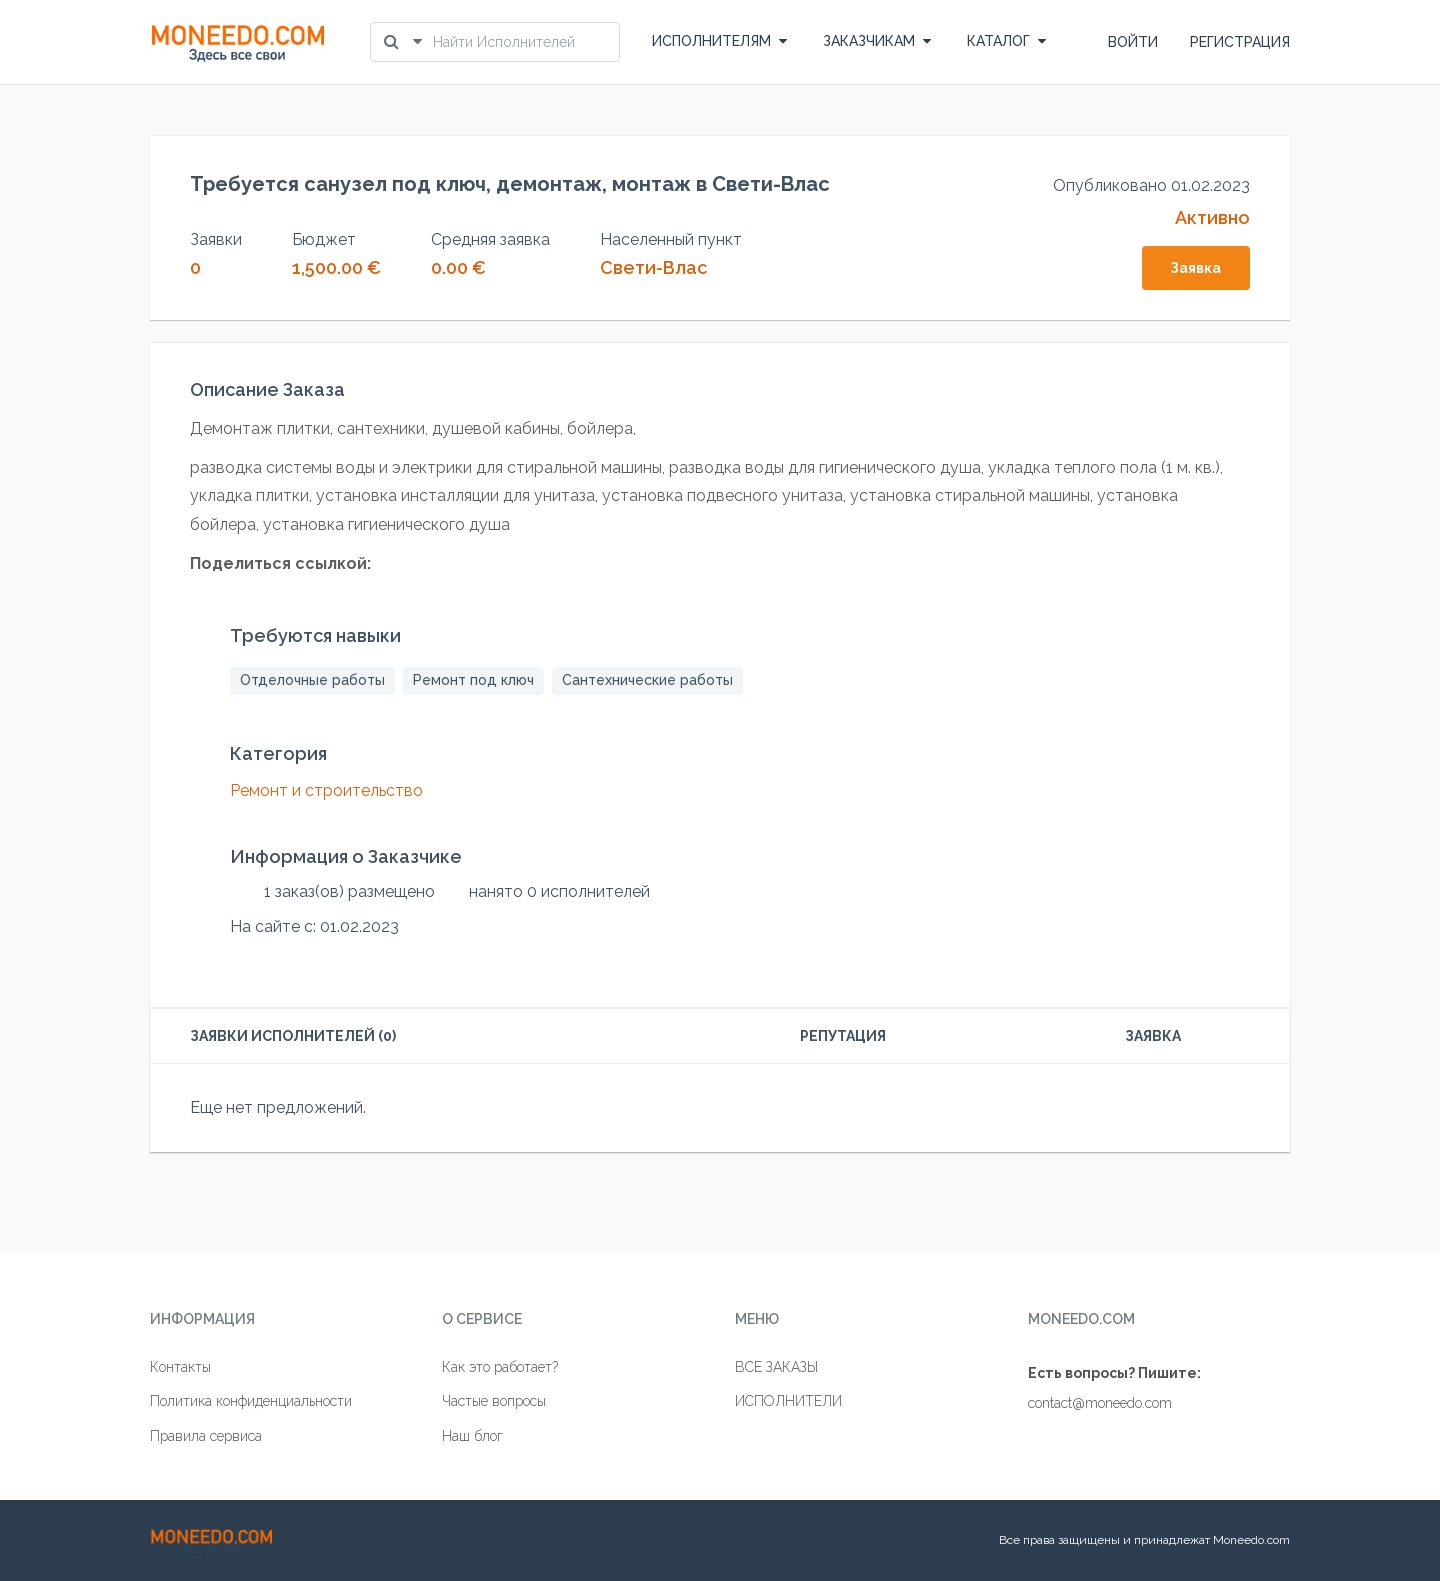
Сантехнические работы (647, 680)
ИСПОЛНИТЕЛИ (788, 1401)
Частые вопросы (494, 1401)
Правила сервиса (206, 1436)
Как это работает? (500, 1367)
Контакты (180, 1367)
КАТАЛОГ (1006, 41)
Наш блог (472, 1436)
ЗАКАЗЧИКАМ (877, 41)
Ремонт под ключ (473, 680)
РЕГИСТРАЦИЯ (1240, 42)
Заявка (1195, 268)
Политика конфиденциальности (251, 1401)
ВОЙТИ (1133, 42)
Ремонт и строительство (326, 790)
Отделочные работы (312, 680)
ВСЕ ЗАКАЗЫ (776, 1367)
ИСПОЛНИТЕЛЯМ (719, 41)
